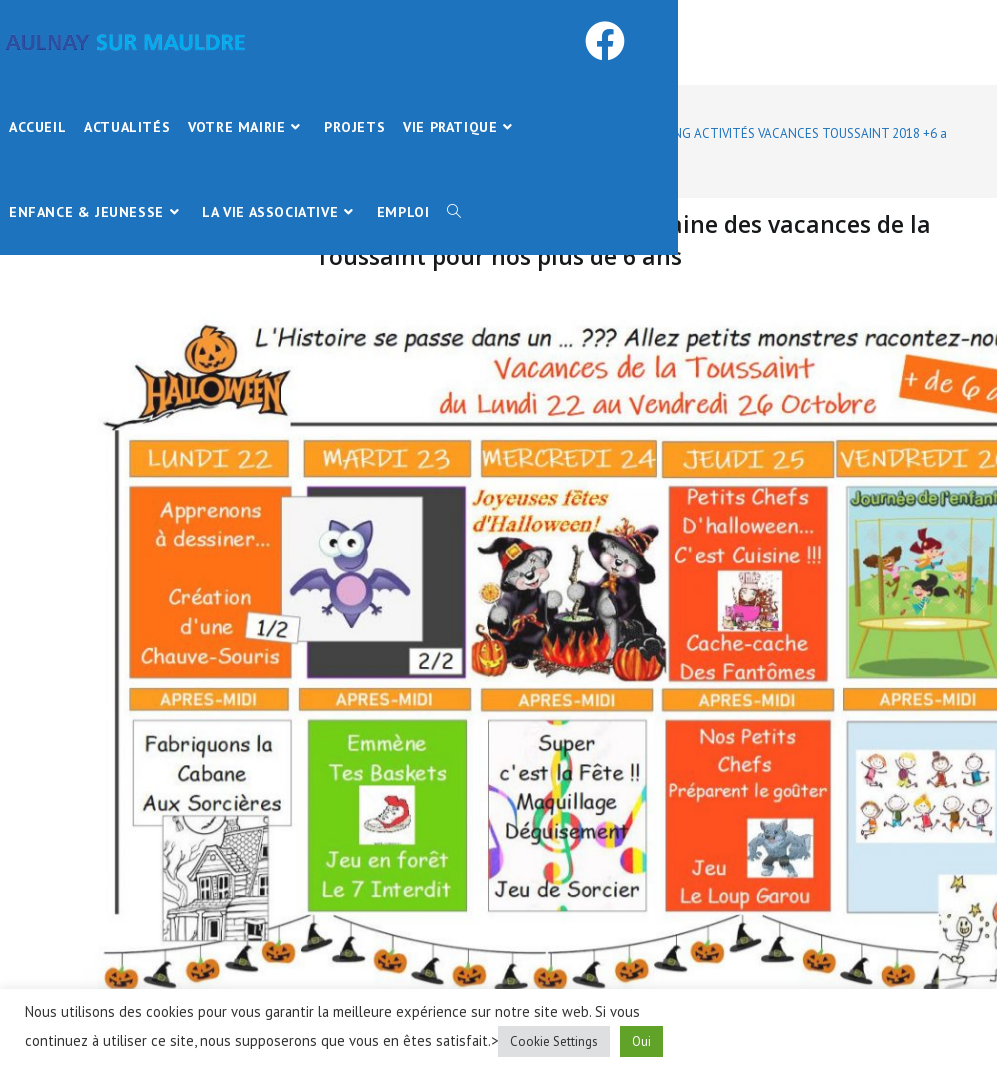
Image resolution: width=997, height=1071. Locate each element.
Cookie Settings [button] (554, 1041)
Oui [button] (641, 1041)
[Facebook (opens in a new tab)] (635, 41)
